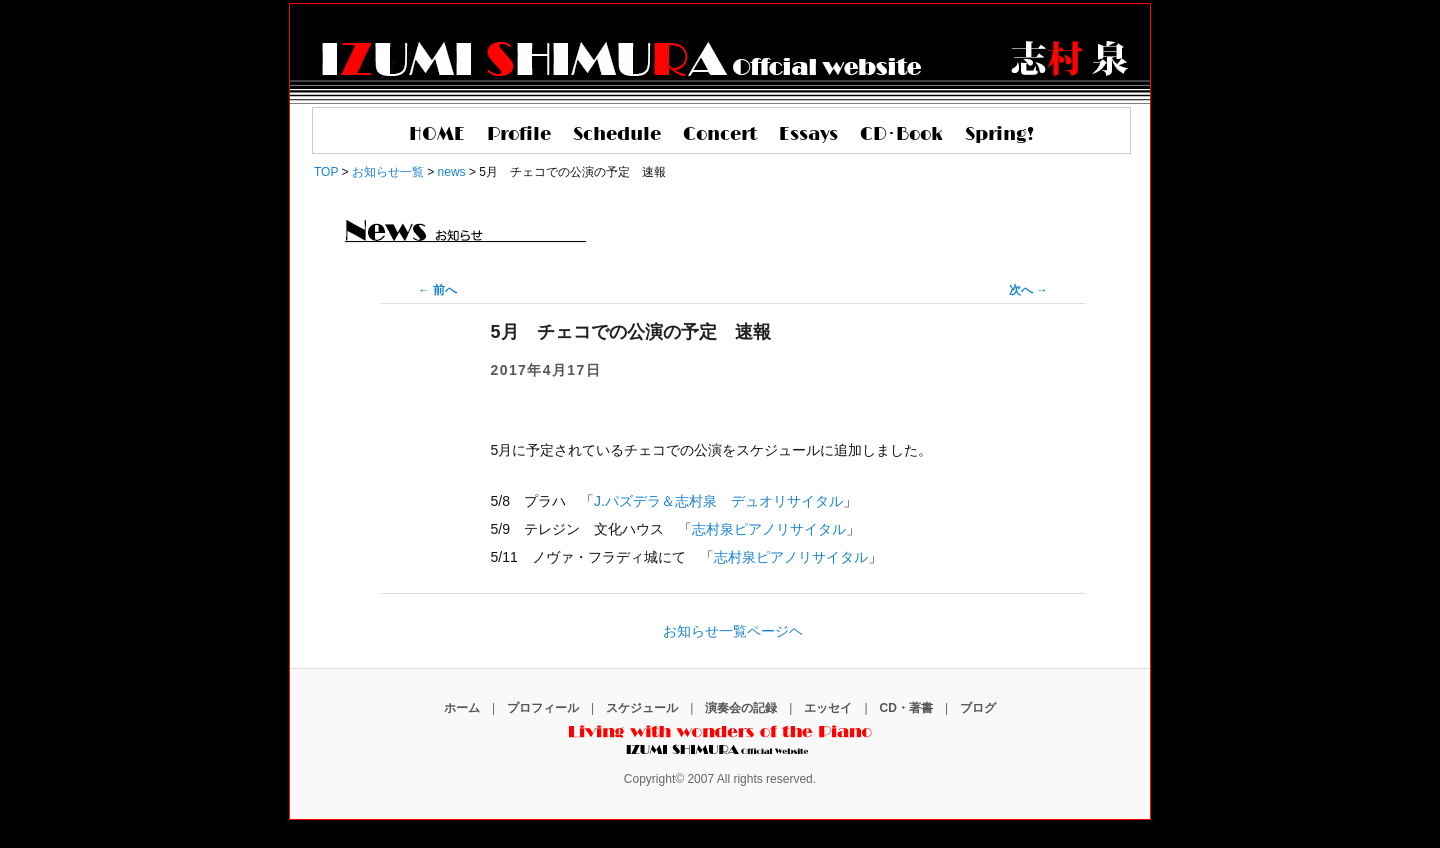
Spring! (999, 135)
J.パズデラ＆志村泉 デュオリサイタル (718, 501)
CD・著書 (906, 708)
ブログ (978, 708)
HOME (437, 135)
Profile (519, 135)
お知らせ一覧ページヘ (733, 631)
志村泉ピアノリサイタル (769, 529)
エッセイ (828, 708)
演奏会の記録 (741, 708)
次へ (1028, 290)
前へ (437, 290)
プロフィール (543, 708)
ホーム (462, 708)
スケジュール (642, 708)
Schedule (617, 135)
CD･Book (901, 135)
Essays (808, 135)
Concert (720, 135)
